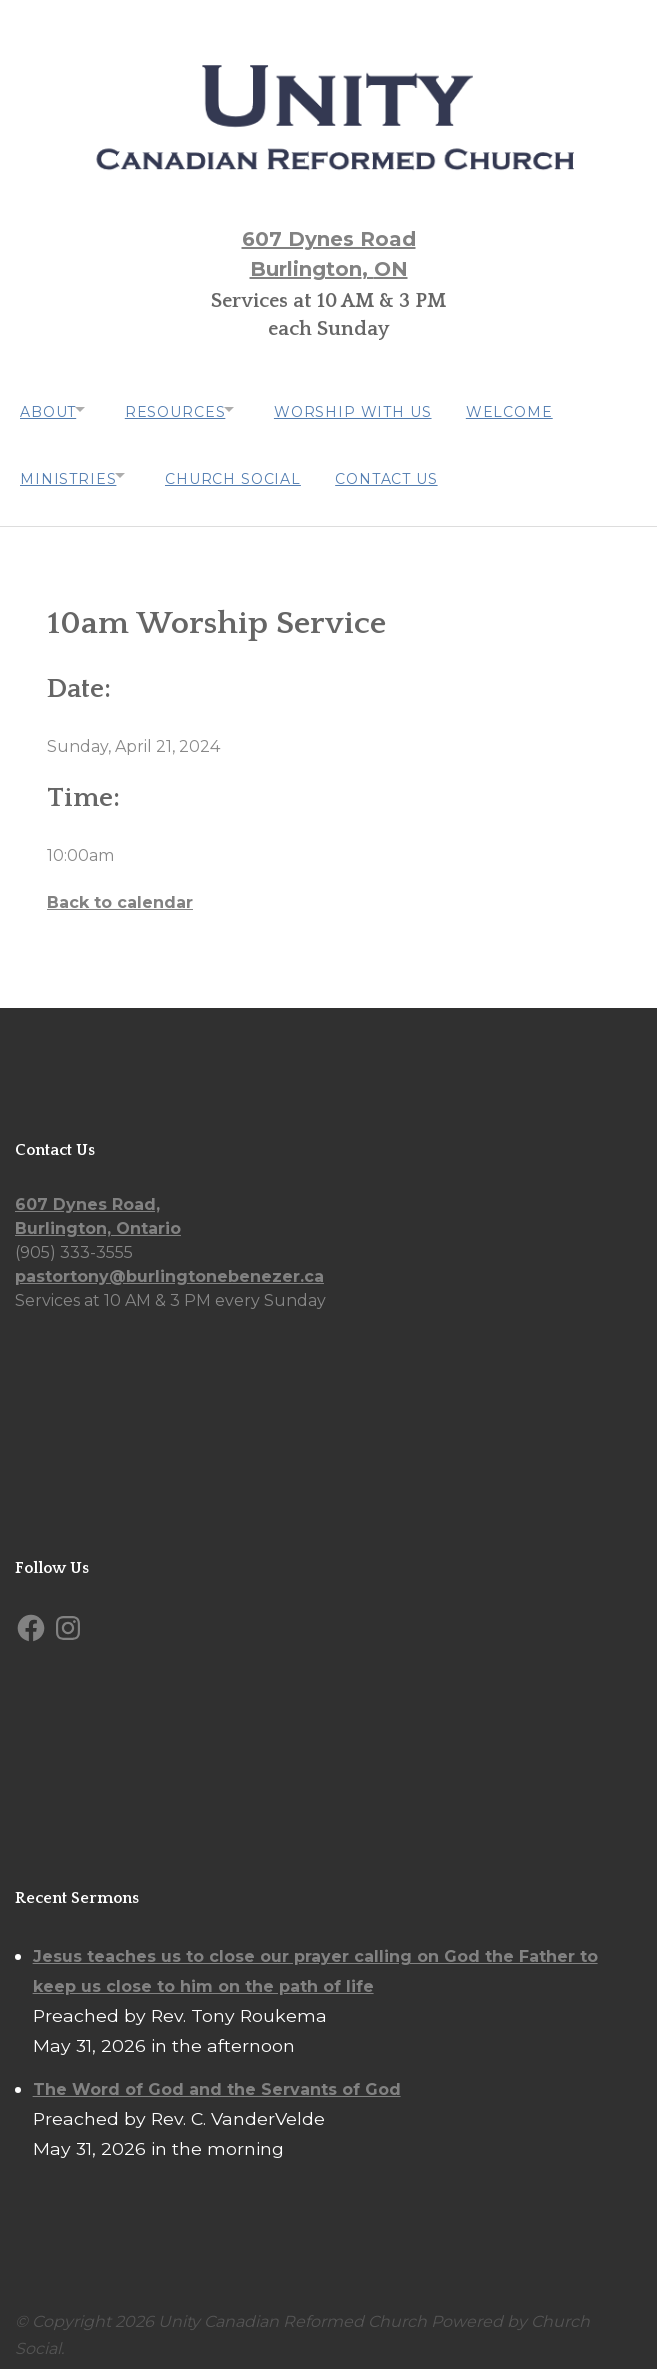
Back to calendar (120, 888)
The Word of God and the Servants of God (217, 2075)
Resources (186, 409)
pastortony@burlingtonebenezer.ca (169, 1263)
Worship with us (376, 409)
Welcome (537, 409)
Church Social (244, 469)
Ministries (68, 469)
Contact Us (403, 469)
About (48, 409)
